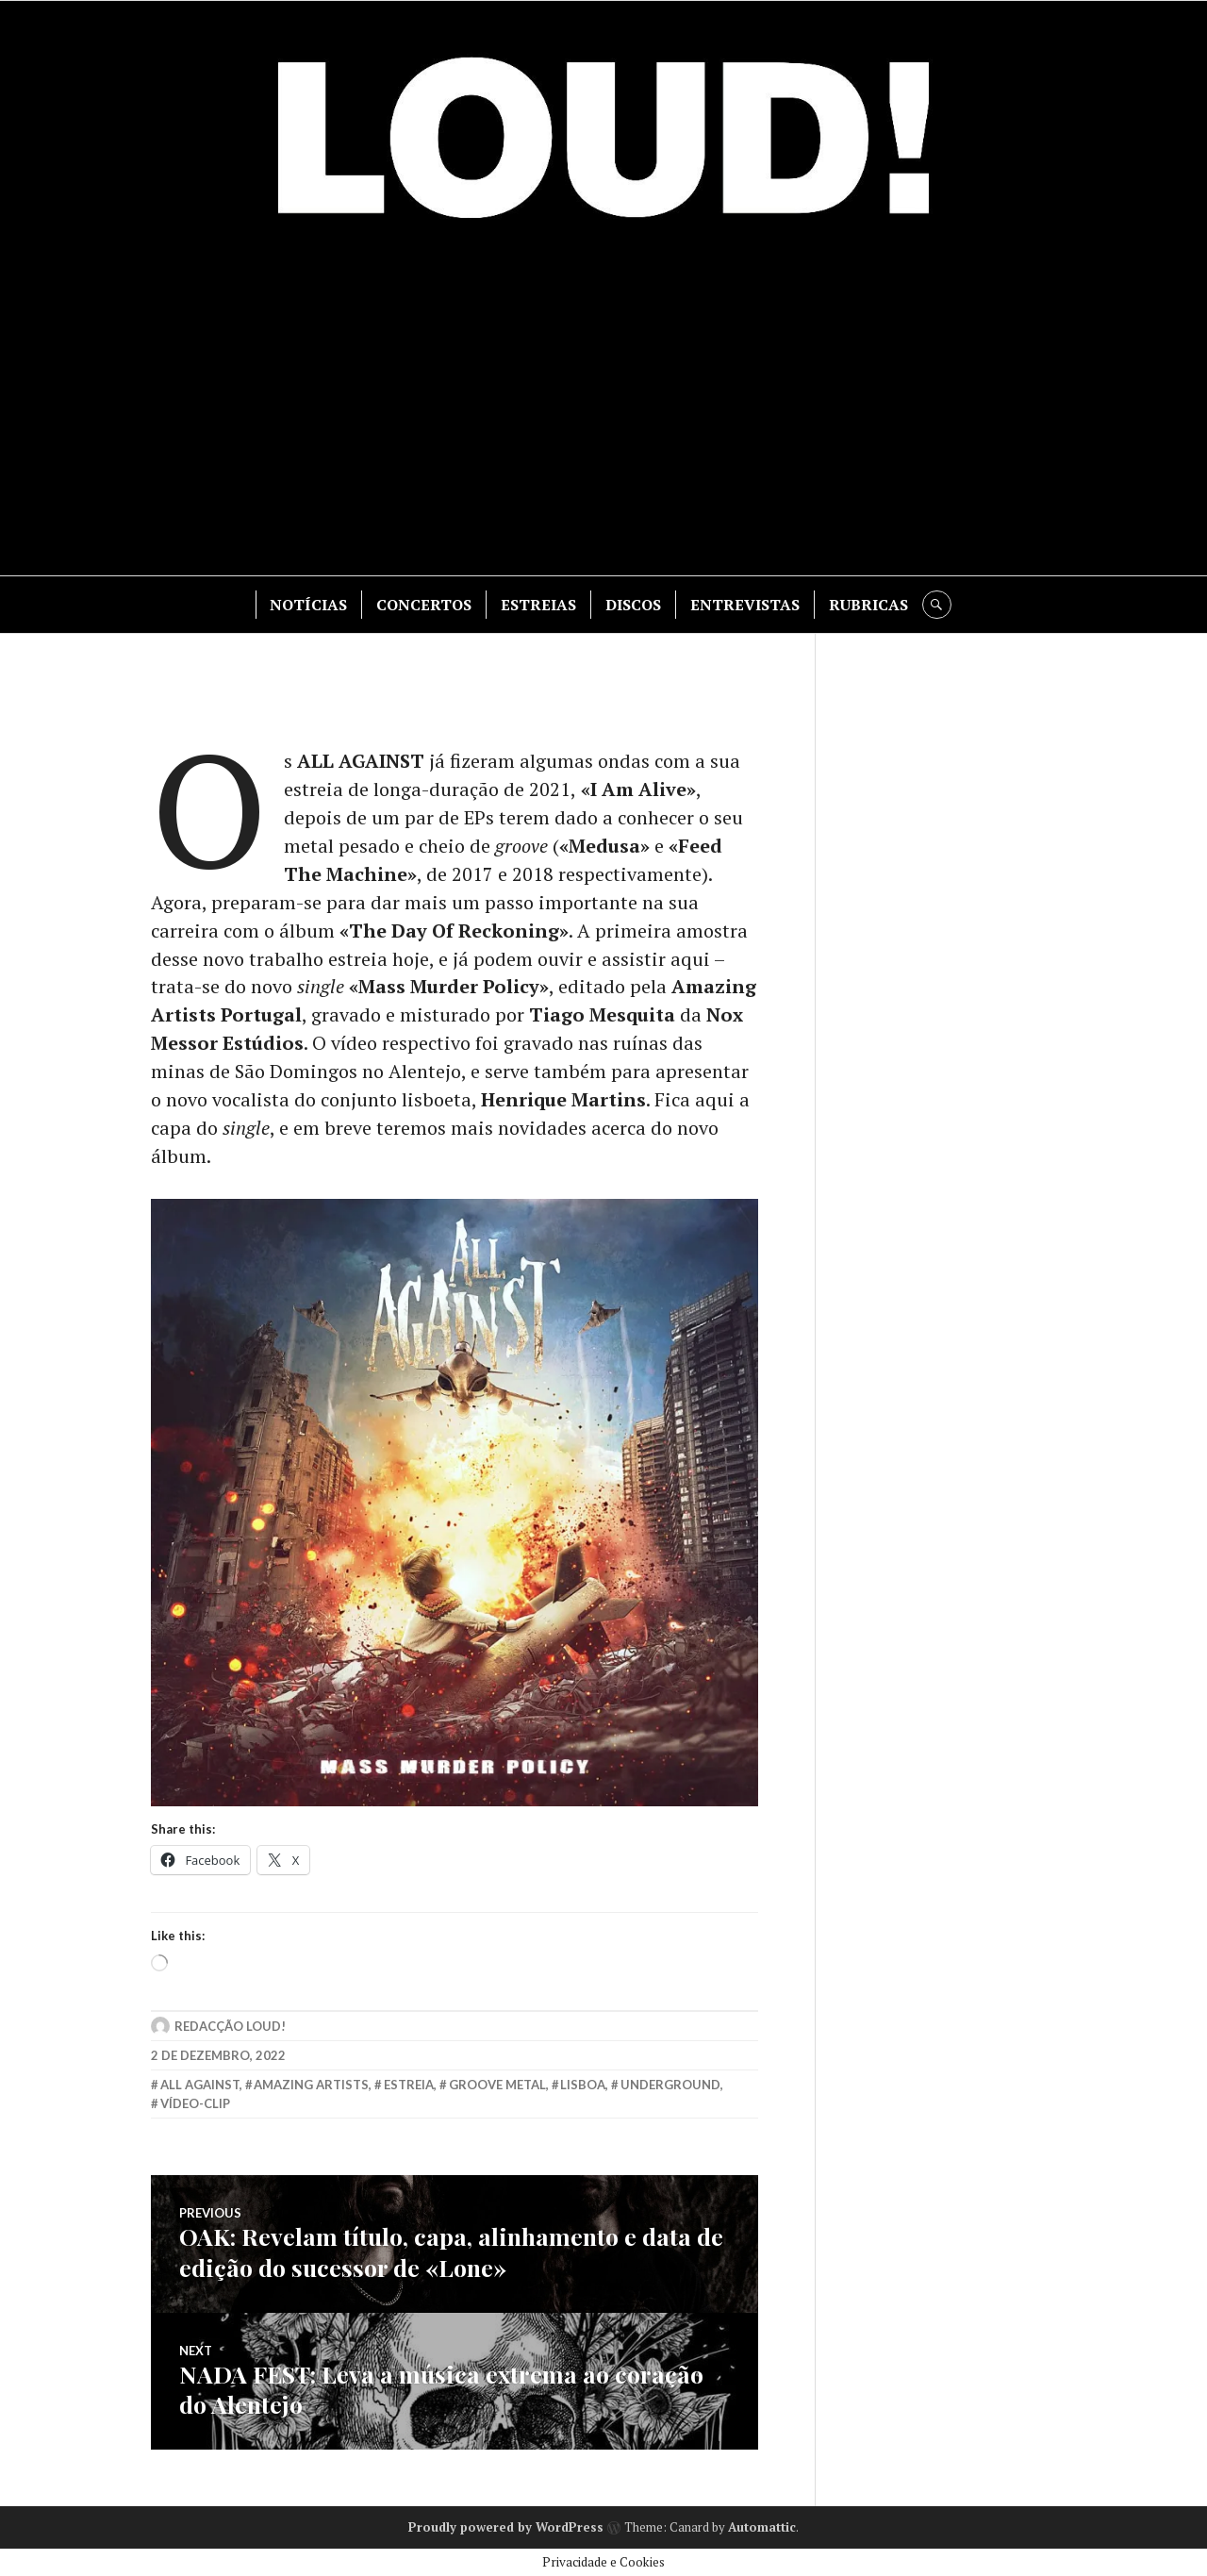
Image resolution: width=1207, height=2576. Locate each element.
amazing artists (311, 2086)
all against (200, 2086)
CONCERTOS (424, 604)
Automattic (762, 2525)
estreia (409, 2086)
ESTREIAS (539, 604)
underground (670, 2086)
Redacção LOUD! (230, 2028)
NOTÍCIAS (309, 604)
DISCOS (634, 604)
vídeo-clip (195, 2105)
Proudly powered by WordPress (506, 2525)
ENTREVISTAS (746, 604)
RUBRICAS (869, 604)
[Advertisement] (603, 406)
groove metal (497, 2086)
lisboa (582, 2086)
